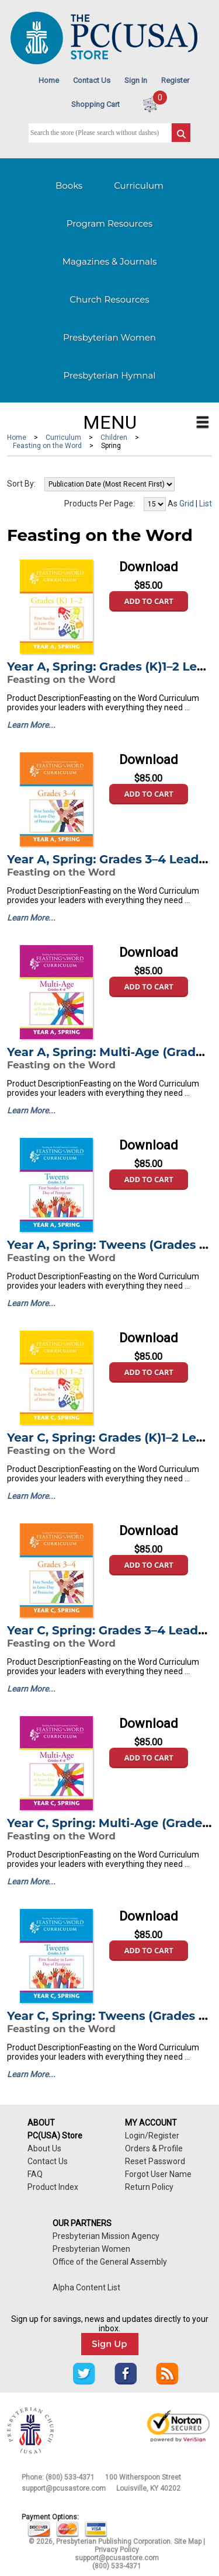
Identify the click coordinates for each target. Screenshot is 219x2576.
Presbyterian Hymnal (110, 375)
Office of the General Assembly (110, 2261)
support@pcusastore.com (64, 2488)
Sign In (135, 80)
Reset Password (155, 2161)
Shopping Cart (95, 104)
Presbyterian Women (109, 337)
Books (68, 185)
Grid (186, 503)
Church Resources (109, 299)
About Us (44, 2148)
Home (49, 80)
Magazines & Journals (109, 261)
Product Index (52, 2187)
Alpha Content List (86, 2287)
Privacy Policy (117, 2550)
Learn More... (31, 725)
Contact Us (91, 80)
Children (113, 437)
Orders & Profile (154, 2148)
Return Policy (149, 2187)
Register (175, 80)
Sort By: (21, 483)
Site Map (187, 2541)
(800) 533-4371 (70, 2477)
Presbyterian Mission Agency (106, 2236)
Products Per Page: (99, 503)
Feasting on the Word (47, 446)
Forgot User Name (158, 2174)
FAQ (35, 2174)
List (205, 503)
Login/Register (152, 2135)
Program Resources (109, 223)
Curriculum (139, 185)
